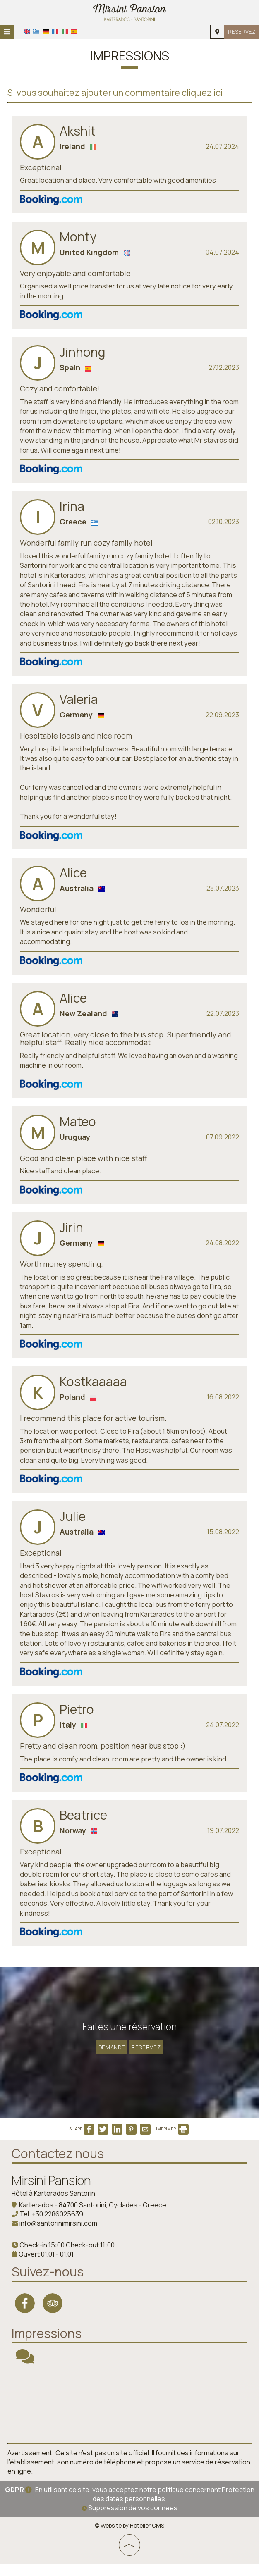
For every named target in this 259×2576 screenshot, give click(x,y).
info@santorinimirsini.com (59, 2235)
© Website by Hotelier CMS (129, 2537)
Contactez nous (58, 2165)
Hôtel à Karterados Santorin (54, 2206)
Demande (109, 2053)
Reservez (241, 32)
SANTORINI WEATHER (129, 2416)
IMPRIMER (172, 2142)
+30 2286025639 (58, 2226)
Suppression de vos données (129, 2519)
